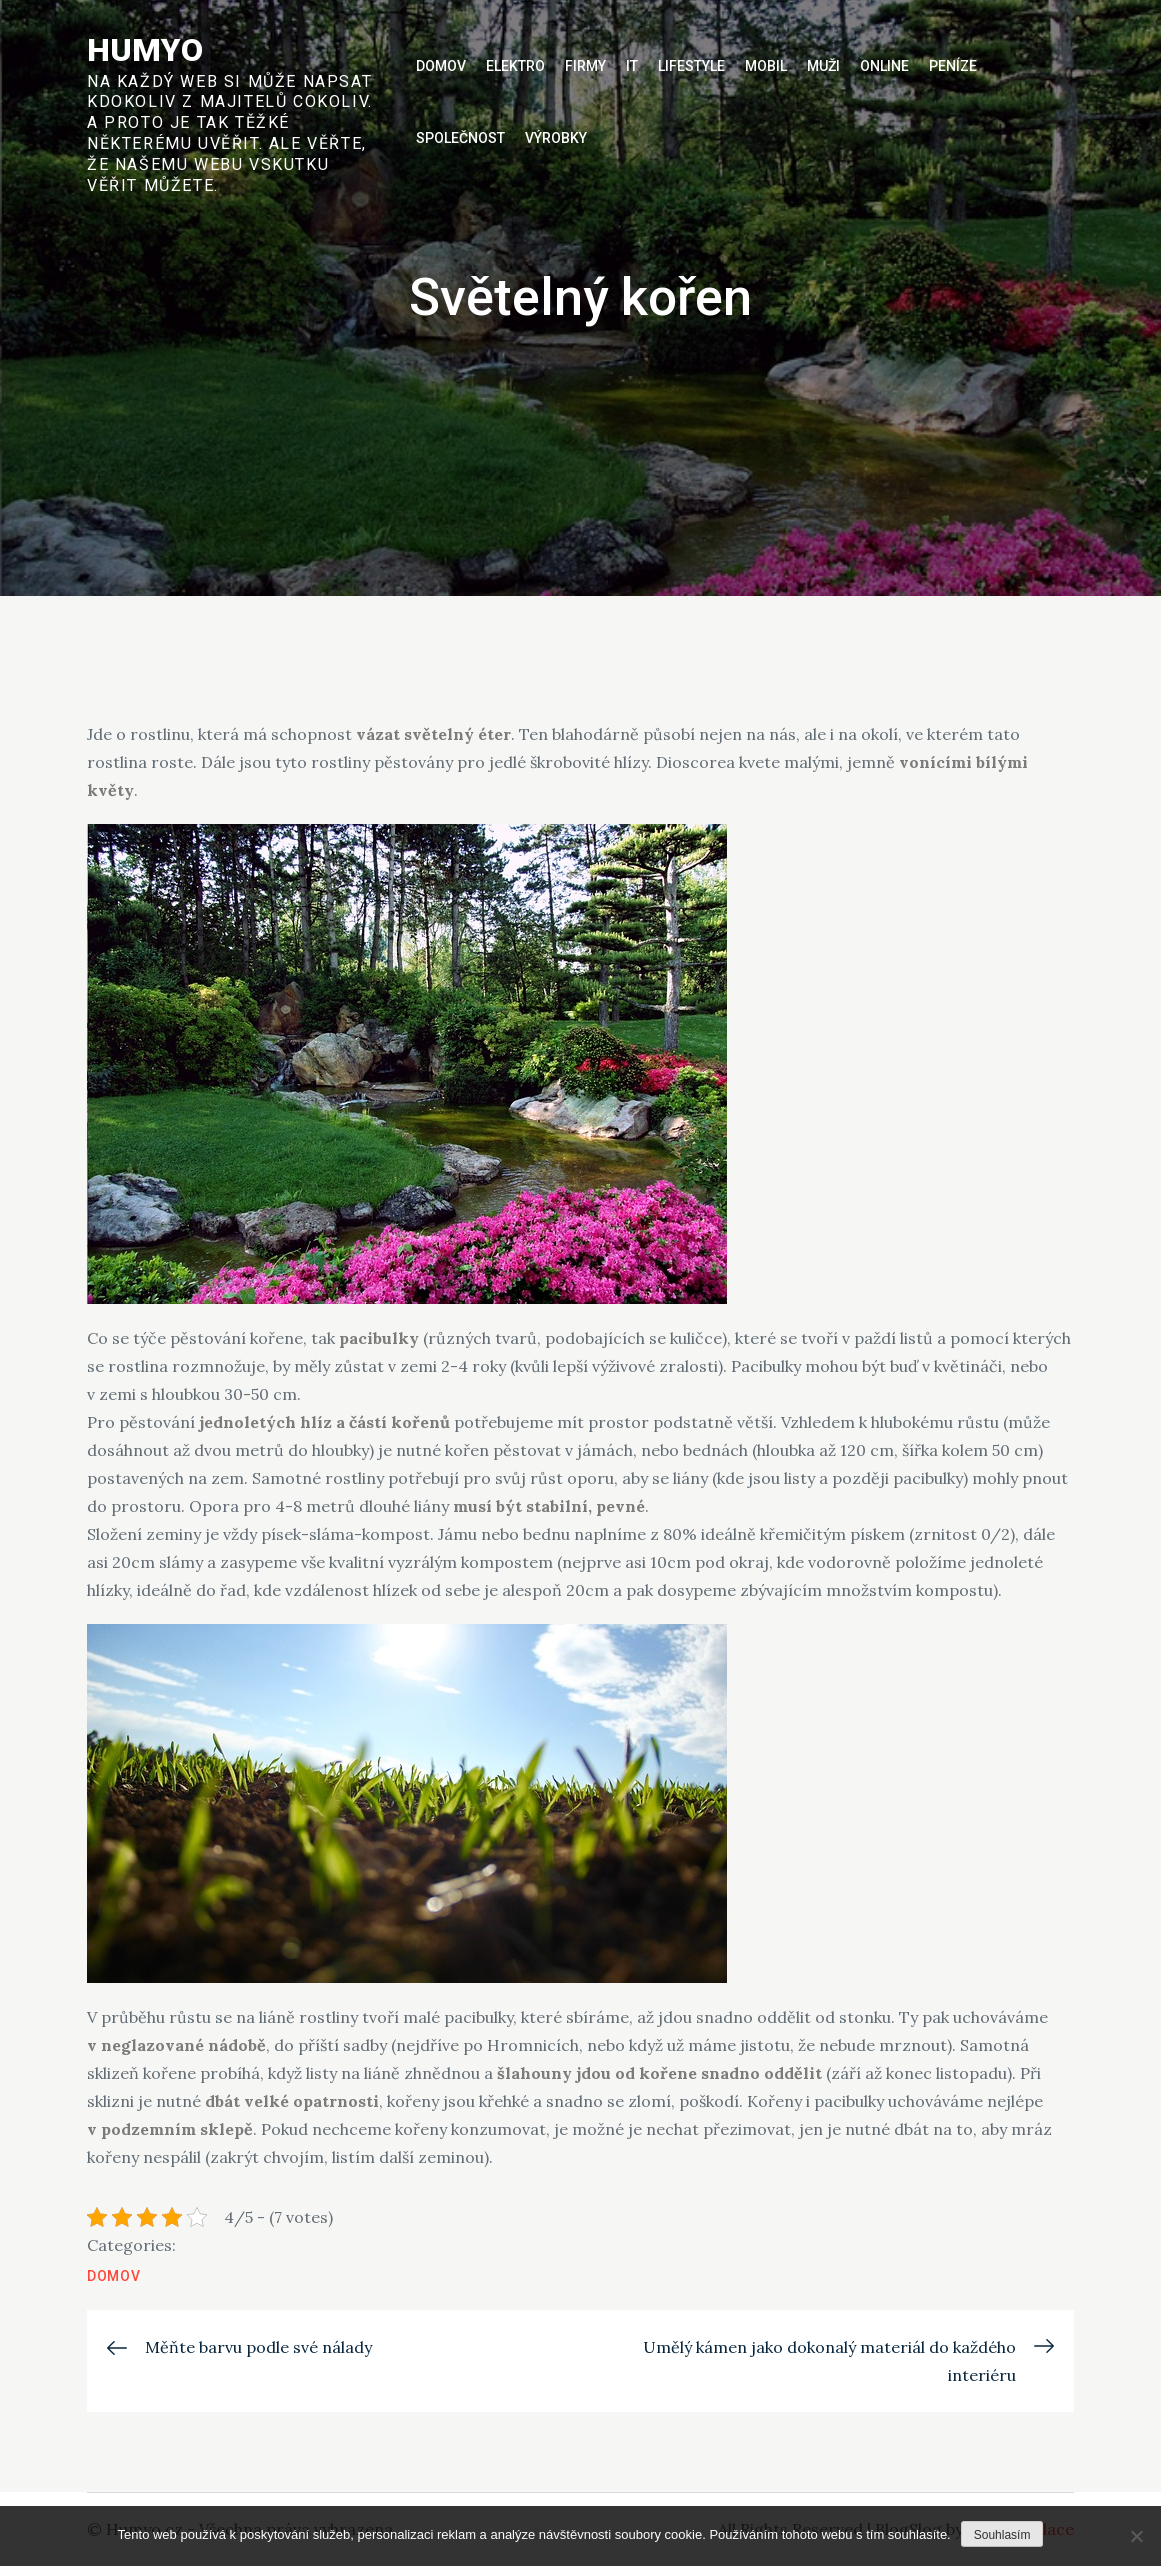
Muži (823, 66)
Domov (441, 66)
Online (884, 66)
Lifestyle (691, 66)
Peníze (953, 66)
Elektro (515, 66)
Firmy (585, 66)
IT (632, 66)
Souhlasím (1002, 2535)
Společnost (460, 138)
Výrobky (556, 138)
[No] (1136, 2536)
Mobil (766, 66)
